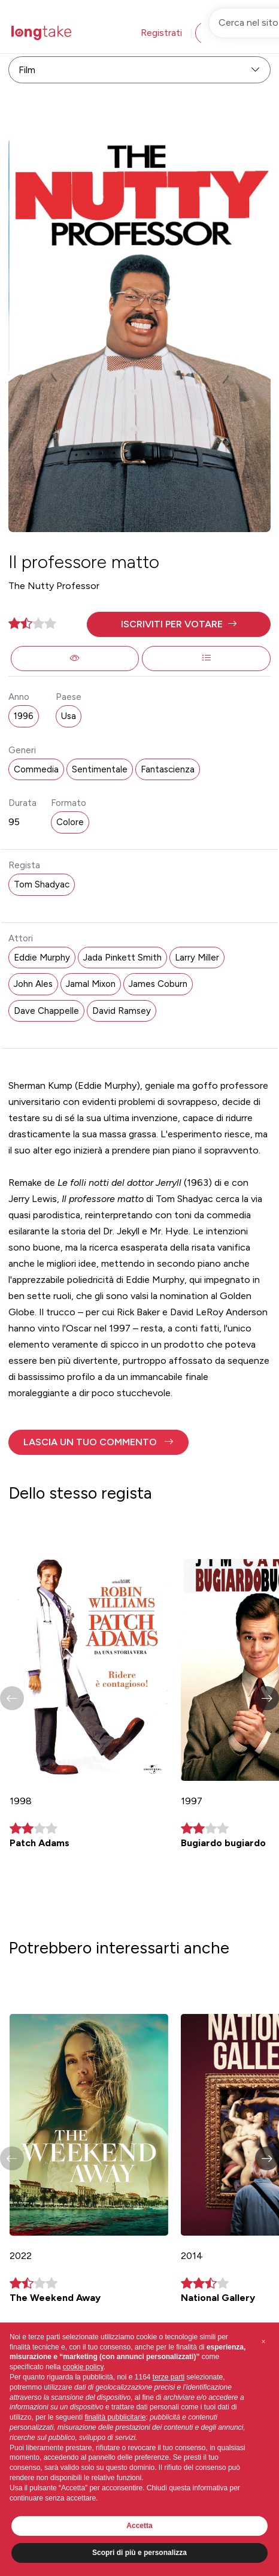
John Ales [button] (33, 984)
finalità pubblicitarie (114, 2417)
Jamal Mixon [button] (91, 984)
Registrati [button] (161, 32)
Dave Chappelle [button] (46, 1010)
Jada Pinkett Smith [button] (122, 957)
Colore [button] (70, 822)
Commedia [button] (36, 769)
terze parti (168, 2377)
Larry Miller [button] (197, 957)
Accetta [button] (139, 2525)
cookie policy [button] (83, 2367)
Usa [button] (68, 716)
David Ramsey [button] (121, 1010)
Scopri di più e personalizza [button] (139, 2552)
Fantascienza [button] (168, 769)
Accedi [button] (225, 32)
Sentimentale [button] (100, 769)
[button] (179, 624)
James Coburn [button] (158, 984)
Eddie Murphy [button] (42, 957)
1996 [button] (24, 716)
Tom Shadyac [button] (41, 884)
